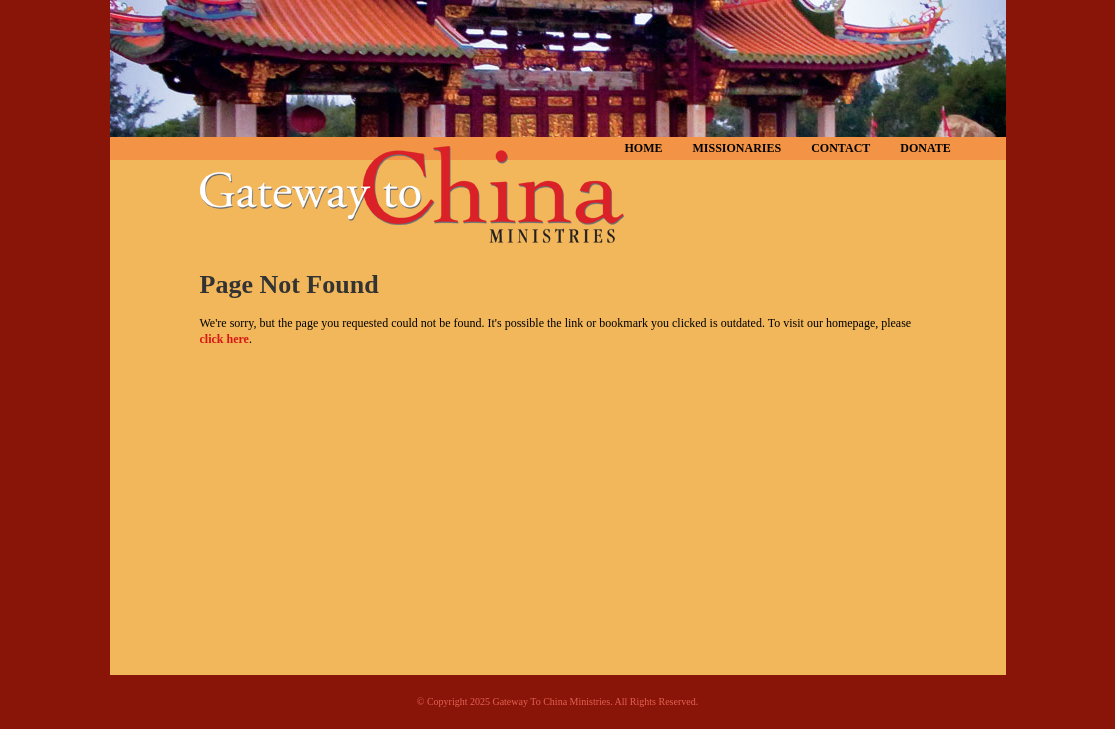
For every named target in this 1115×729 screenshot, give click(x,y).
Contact (840, 148)
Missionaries (737, 148)
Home (644, 148)
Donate (925, 148)
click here (224, 339)
